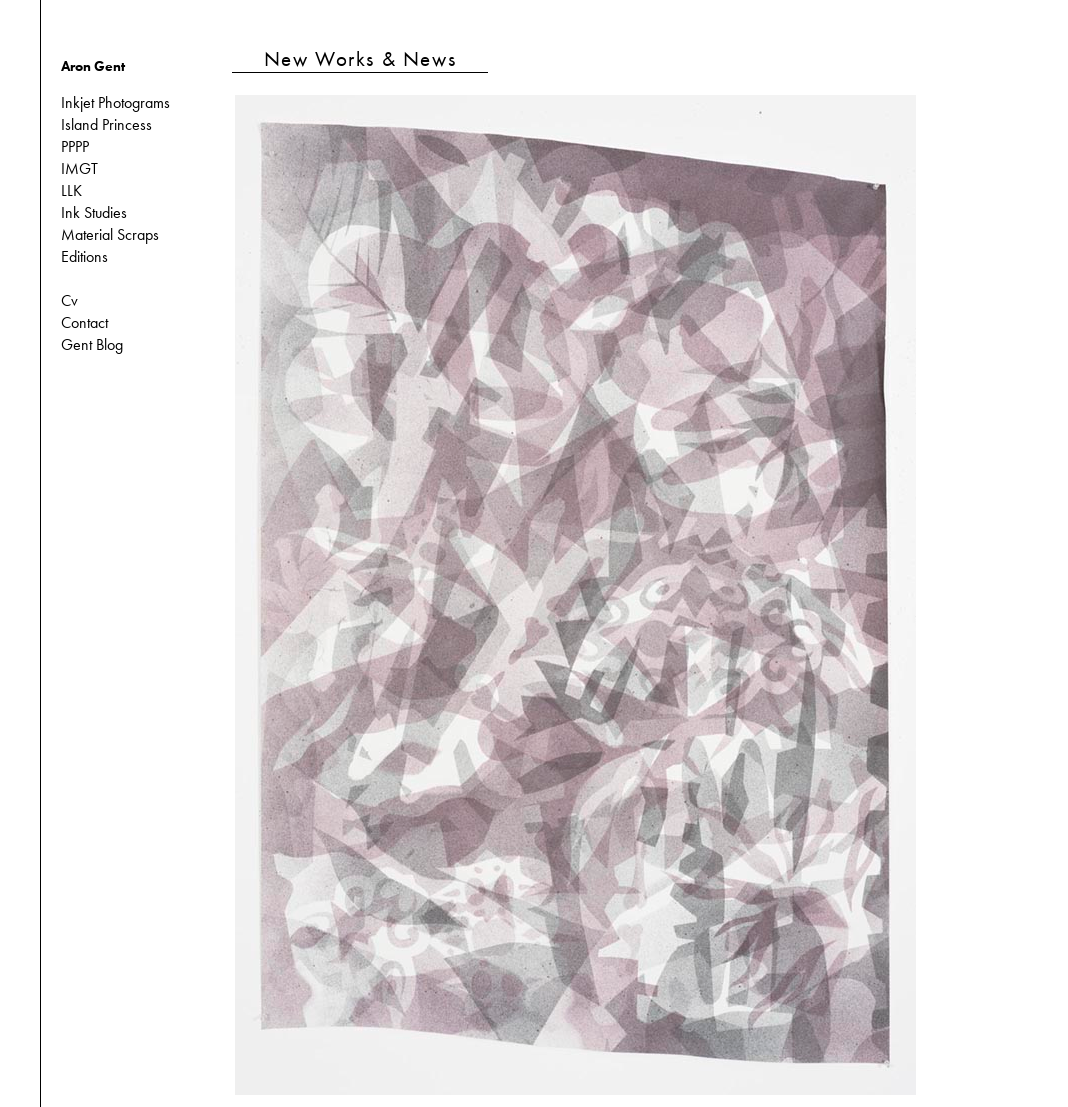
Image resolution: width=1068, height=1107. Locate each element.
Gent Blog (92, 344)
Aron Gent (93, 66)
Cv (69, 300)
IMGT (79, 168)
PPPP (75, 146)
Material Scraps (110, 234)
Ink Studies (94, 212)
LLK (71, 190)
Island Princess (106, 124)
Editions (84, 256)
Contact (84, 322)
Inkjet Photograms (115, 102)
